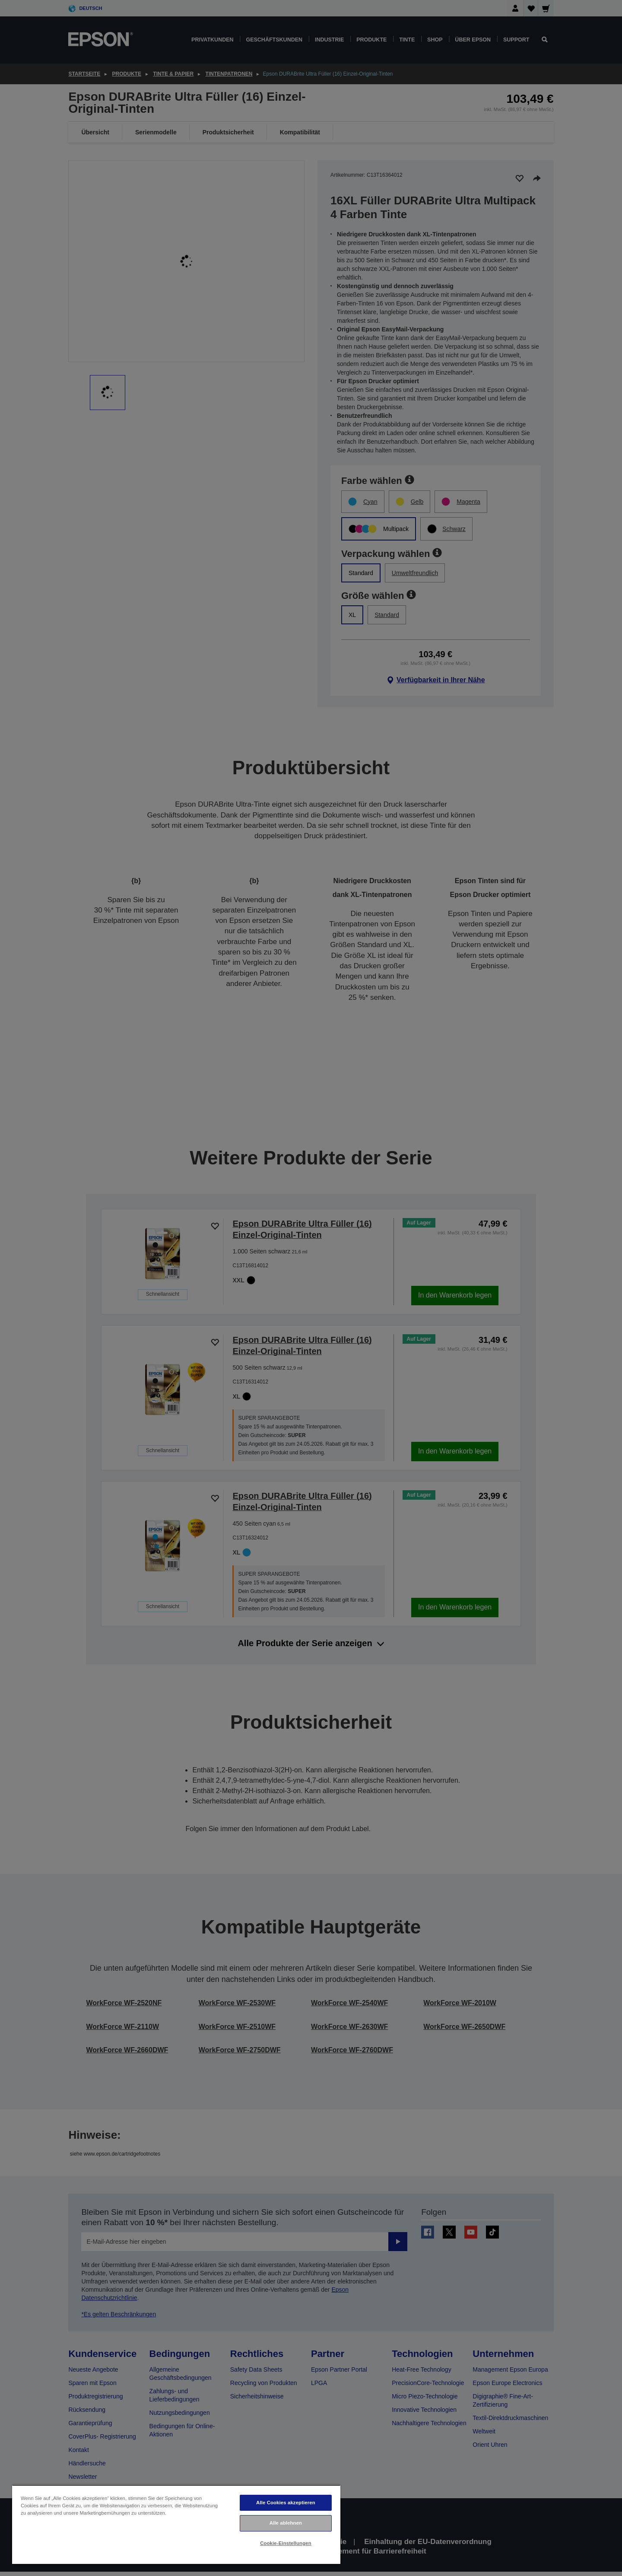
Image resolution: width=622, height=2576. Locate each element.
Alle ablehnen (286, 2522)
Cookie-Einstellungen (285, 2543)
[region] (176, 2524)
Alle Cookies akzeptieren (285, 2502)
